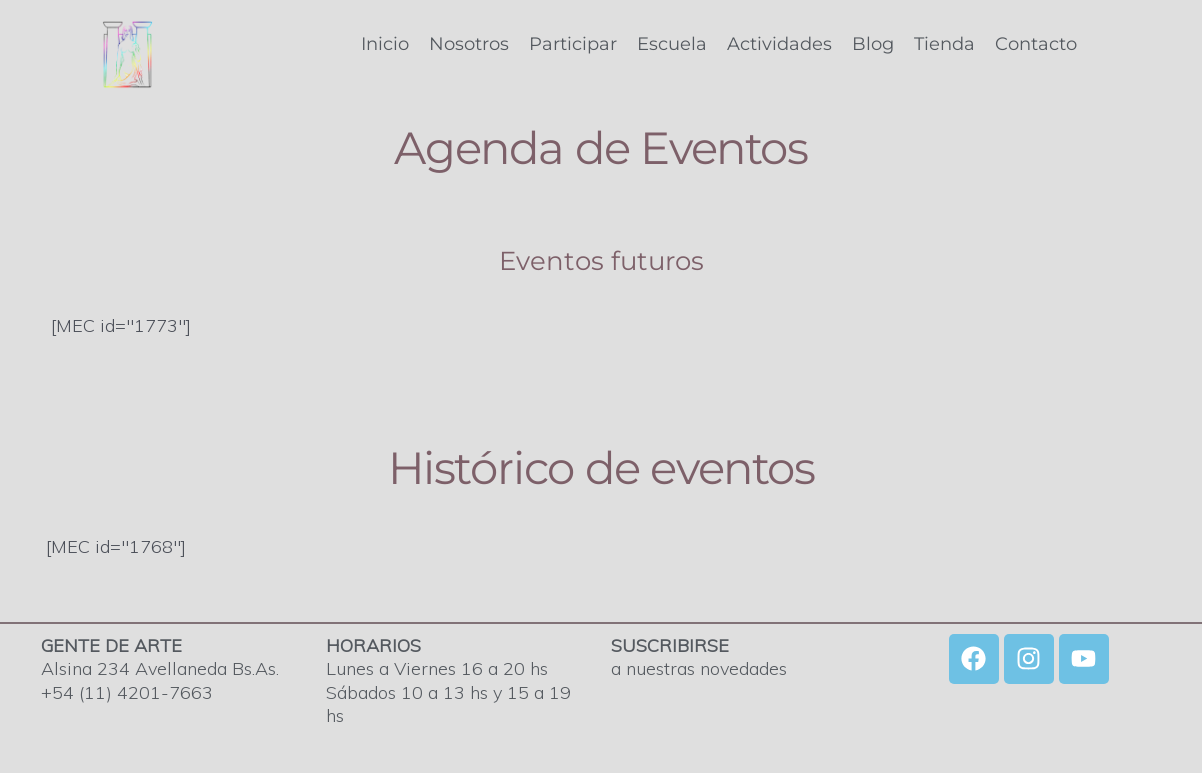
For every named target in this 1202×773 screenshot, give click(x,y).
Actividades (779, 44)
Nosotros (469, 44)
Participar (573, 44)
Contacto (1036, 44)
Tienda (944, 44)
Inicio (385, 44)
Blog (873, 44)
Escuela (672, 44)
